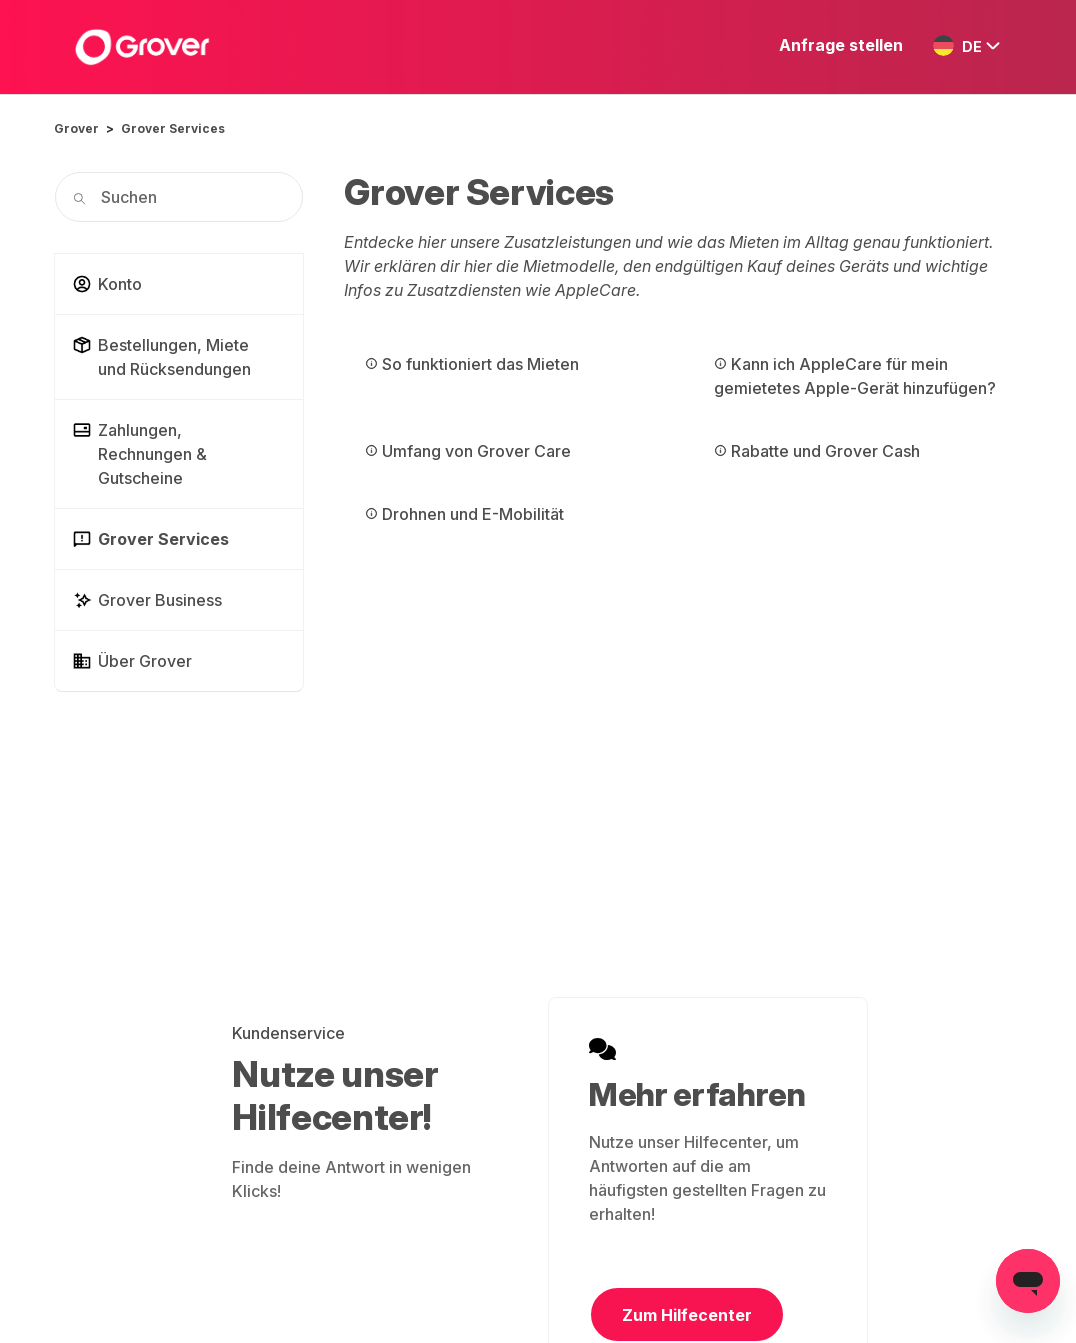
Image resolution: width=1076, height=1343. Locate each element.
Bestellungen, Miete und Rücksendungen (161, 357)
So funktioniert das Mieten (472, 364)
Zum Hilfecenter (687, 1315)
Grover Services (173, 128)
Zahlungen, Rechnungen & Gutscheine (139, 454)
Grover (76, 128)
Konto (107, 284)
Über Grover (132, 661)
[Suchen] (179, 197)
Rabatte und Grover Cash (817, 451)
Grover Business (147, 600)
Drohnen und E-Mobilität (464, 514)
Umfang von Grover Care (468, 451)
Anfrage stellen (841, 45)
